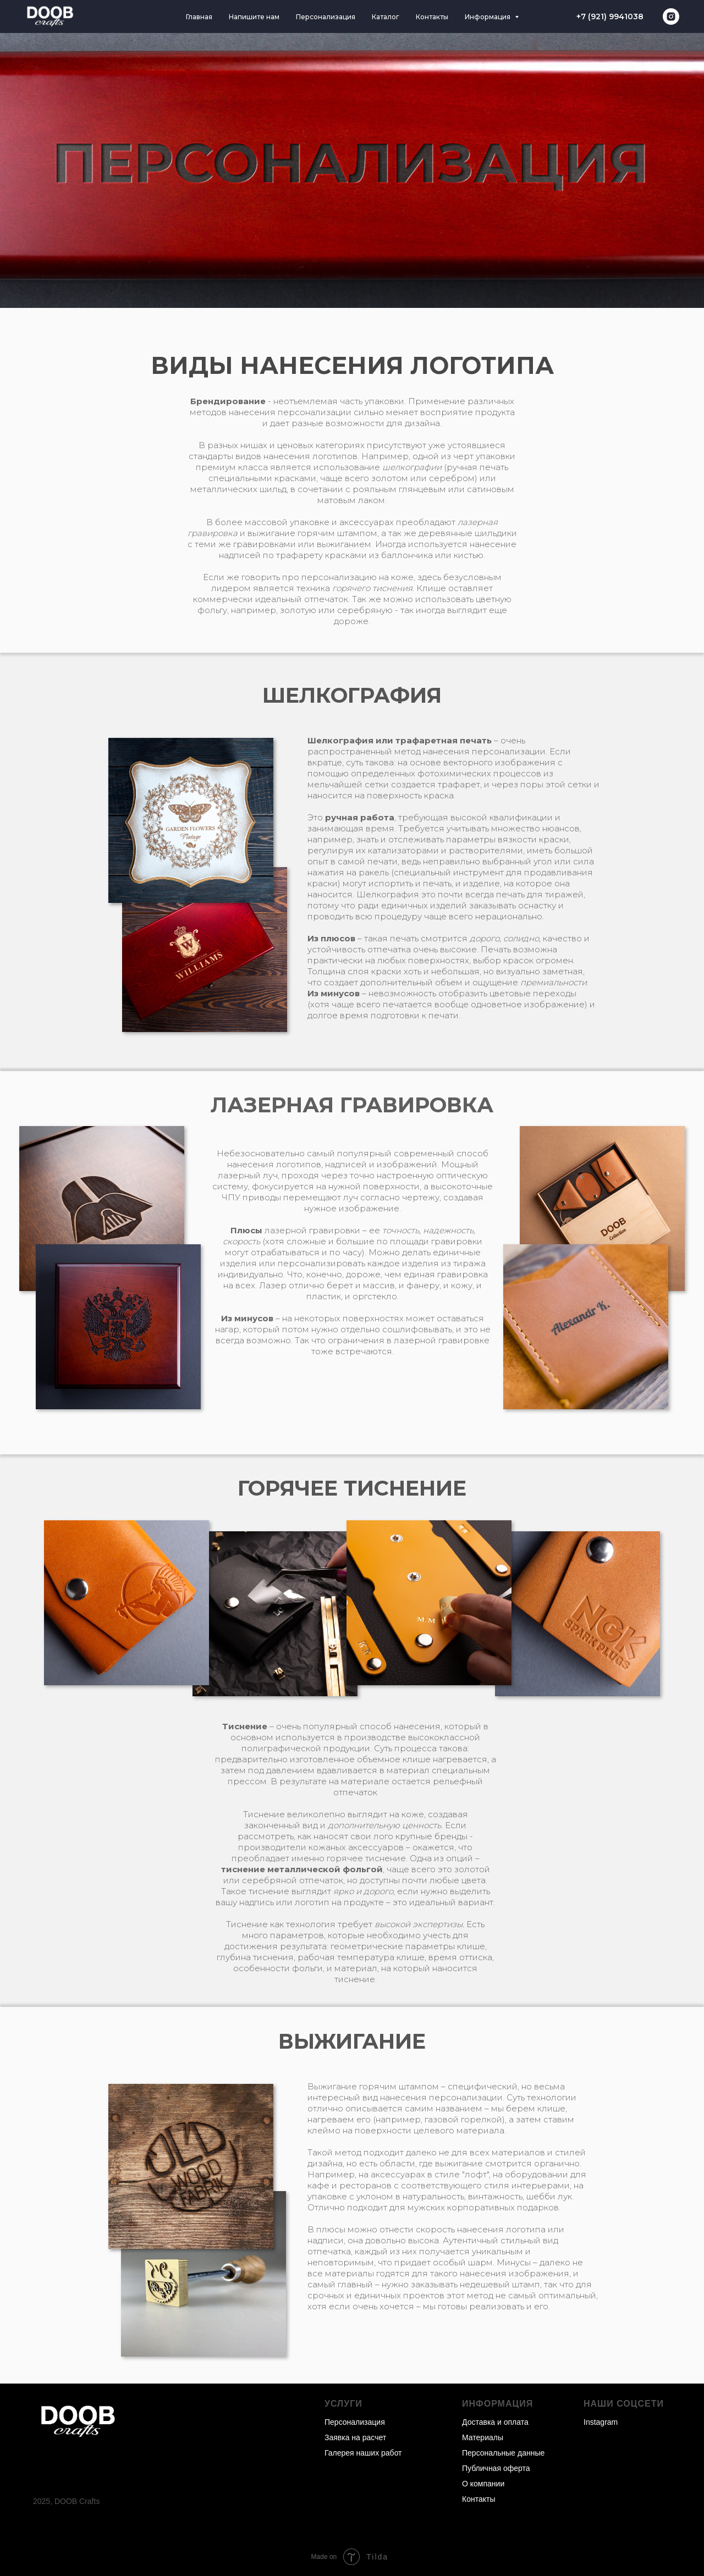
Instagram (601, 2422)
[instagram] (671, 16)
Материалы (482, 2437)
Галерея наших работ (363, 2452)
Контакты (432, 17)
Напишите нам (254, 17)
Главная (199, 17)
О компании (483, 2483)
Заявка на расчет (355, 2437)
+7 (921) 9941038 (610, 16)
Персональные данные (503, 2452)
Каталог (385, 17)
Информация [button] (488, 17)
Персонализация (325, 17)
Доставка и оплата (495, 2422)
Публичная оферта (496, 2468)
